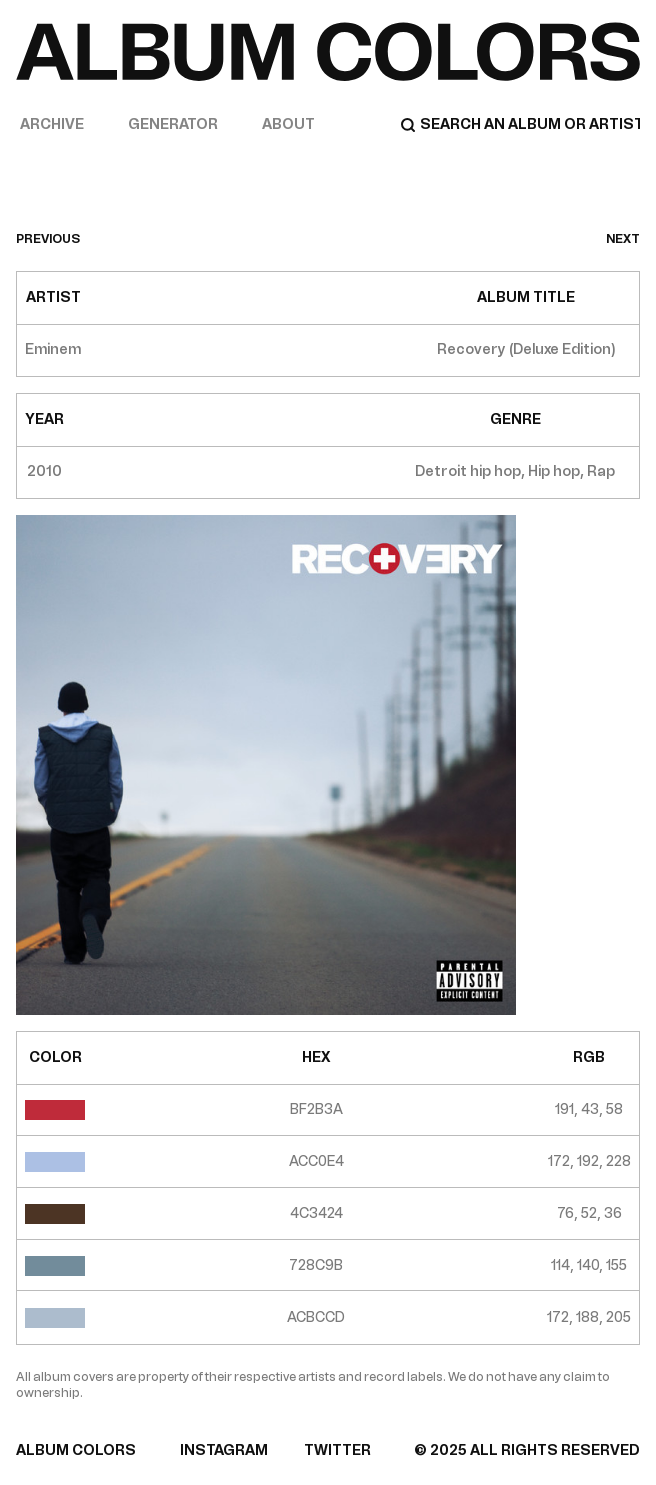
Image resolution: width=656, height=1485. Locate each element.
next (623, 239)
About (288, 124)
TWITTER (337, 1450)
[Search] (520, 125)
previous (48, 239)
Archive (52, 124)
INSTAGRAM (224, 1450)
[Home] (328, 51)
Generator (173, 124)
